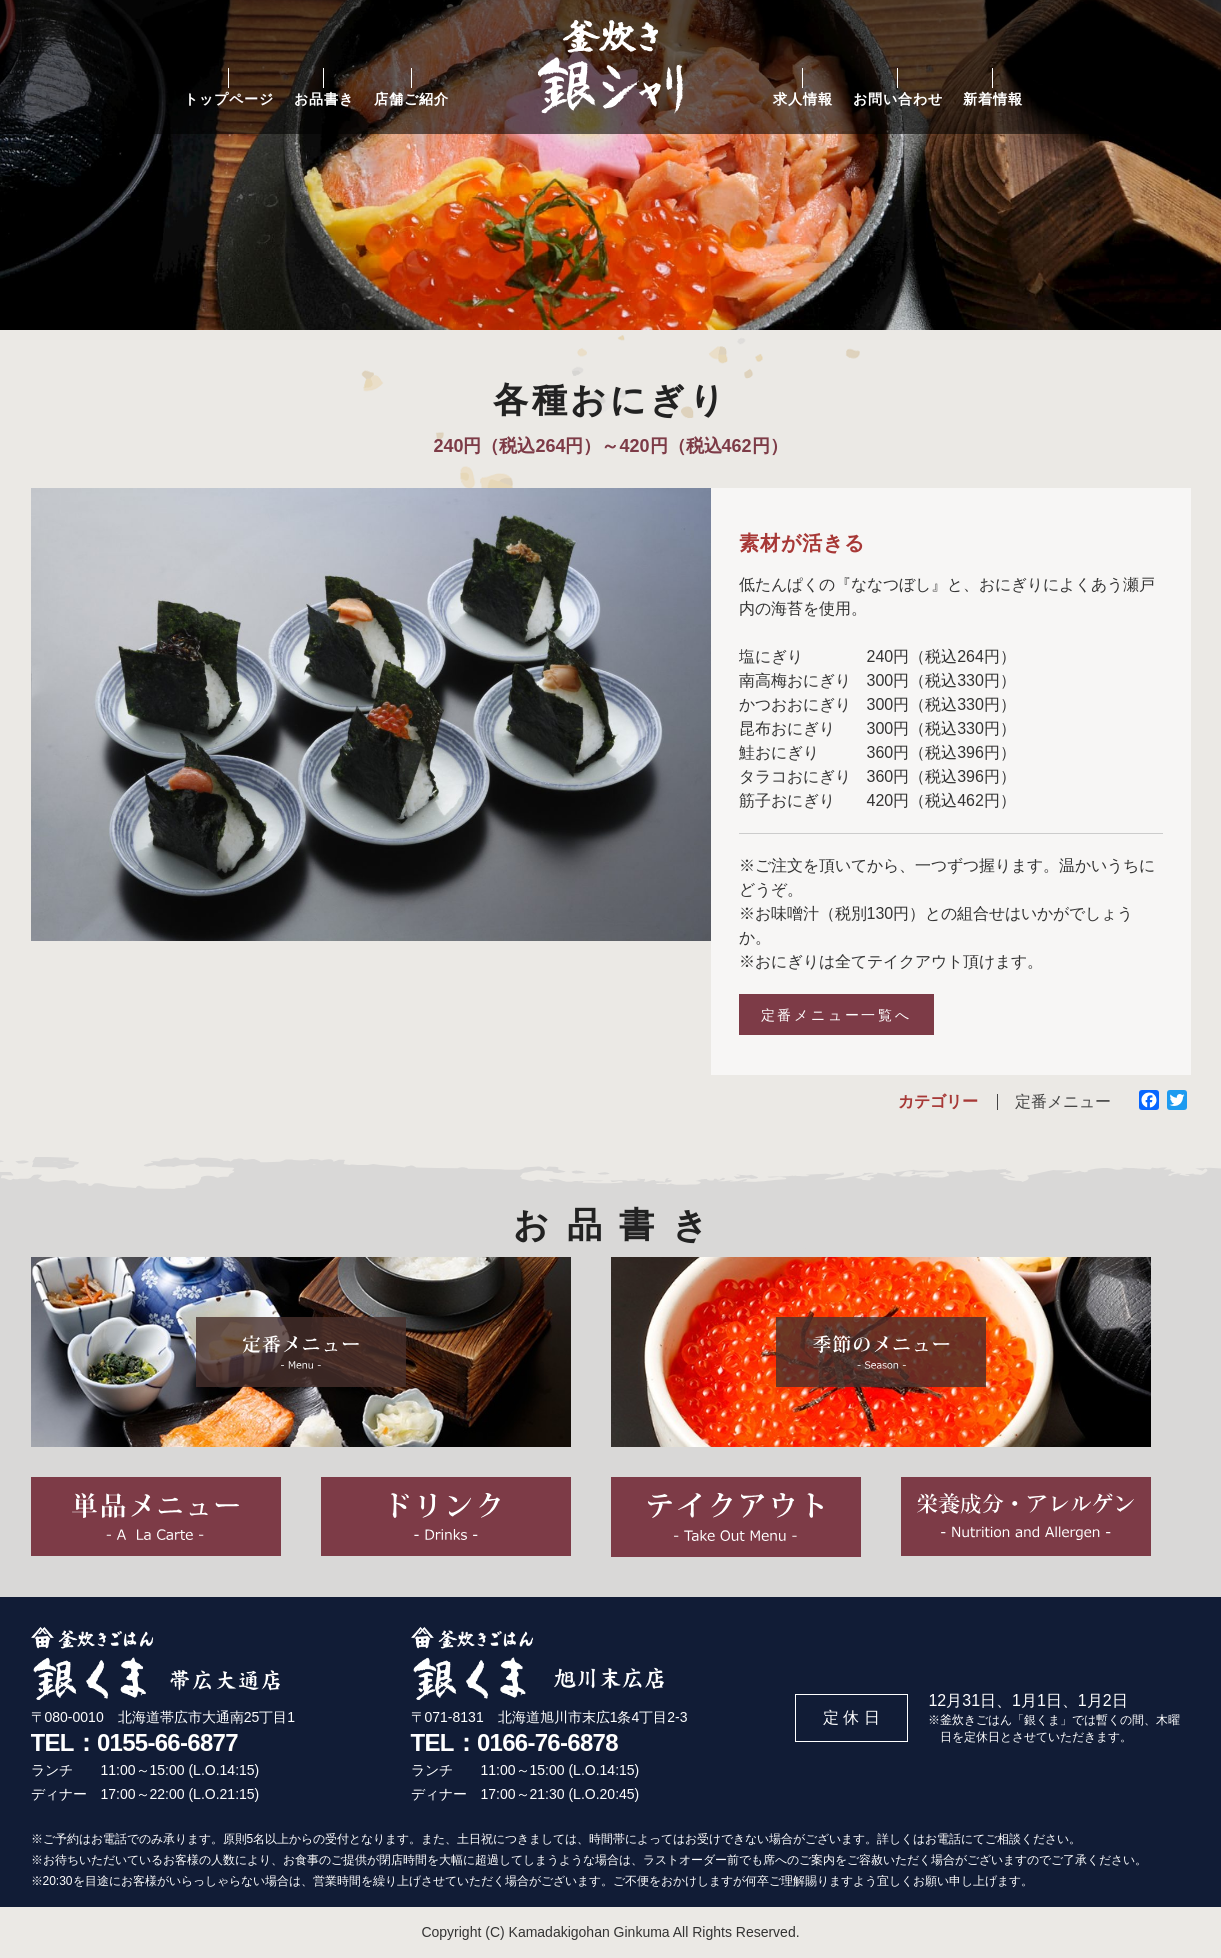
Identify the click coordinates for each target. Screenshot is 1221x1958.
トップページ (229, 99)
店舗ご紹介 (411, 99)
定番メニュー (1063, 1101)
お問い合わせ (898, 99)
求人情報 (803, 99)
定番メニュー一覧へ (836, 1015)
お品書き (324, 99)
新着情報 (993, 99)
